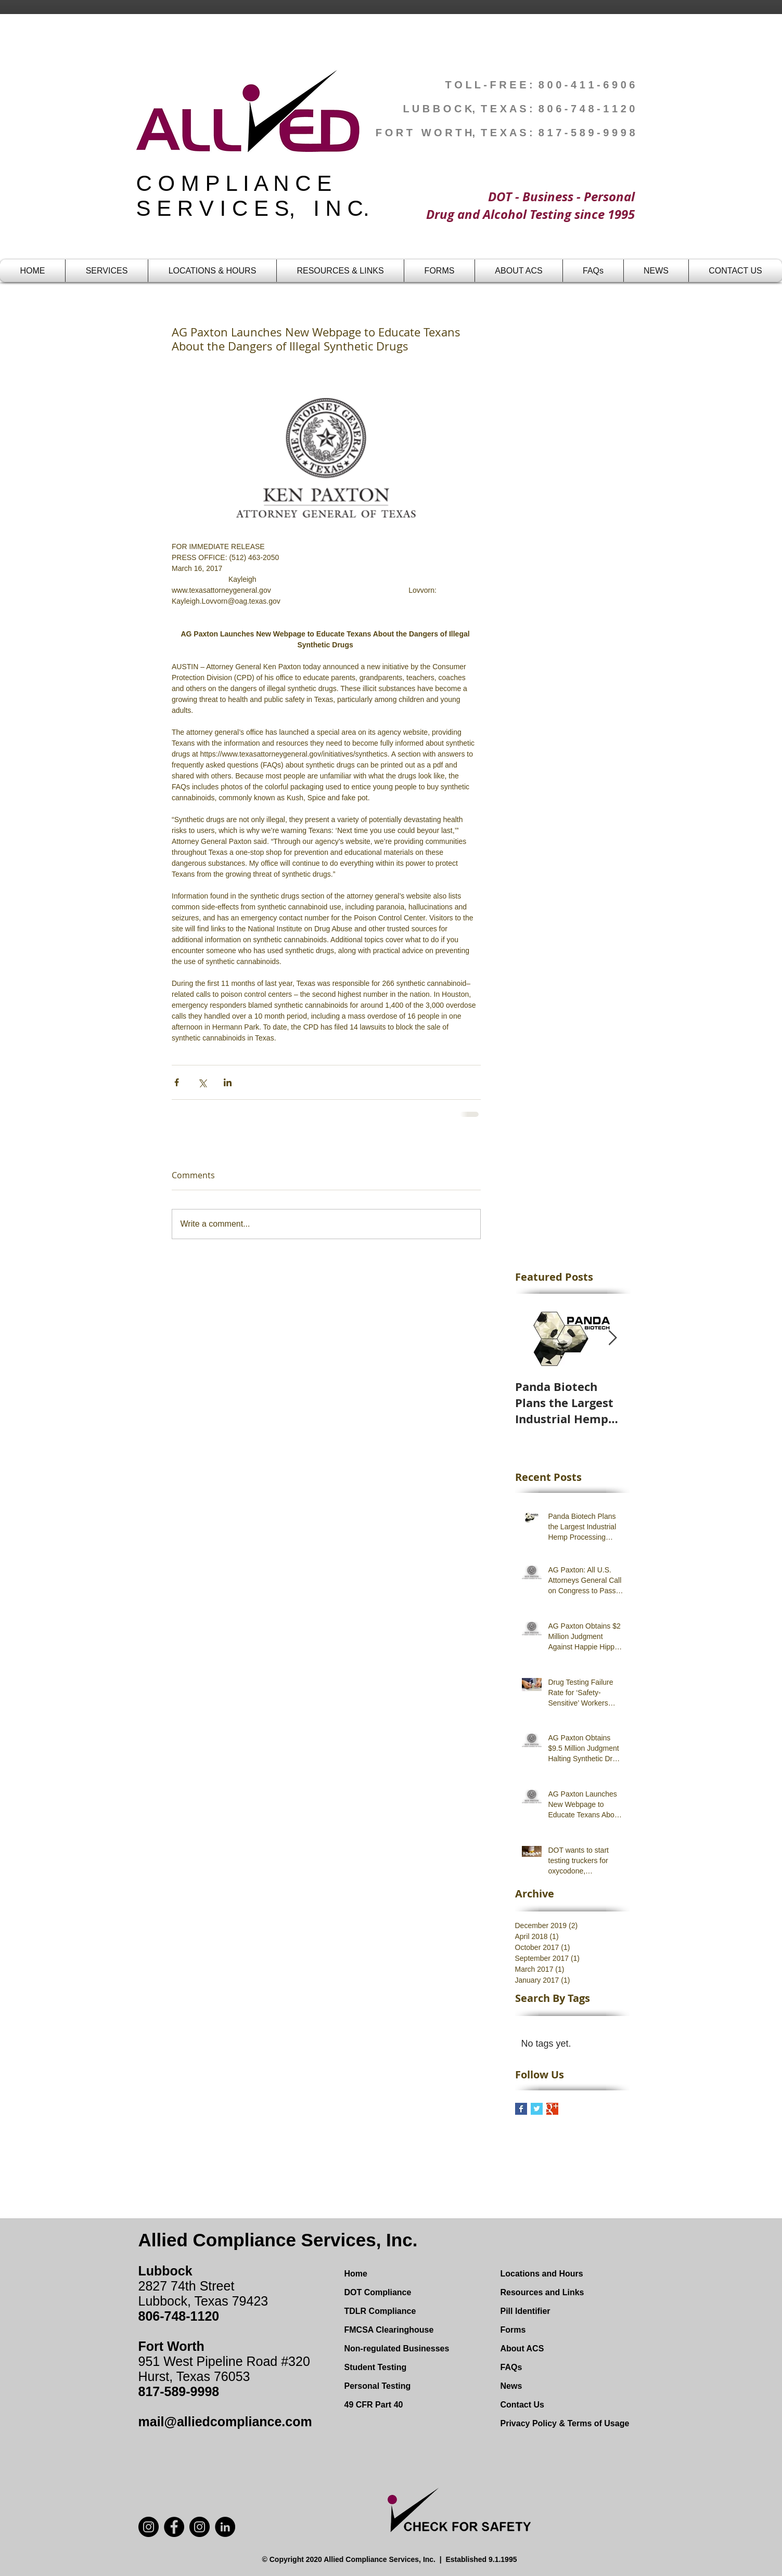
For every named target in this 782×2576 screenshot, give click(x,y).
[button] (106, 270)
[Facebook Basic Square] (521, 2109)
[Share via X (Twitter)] (202, 1082)
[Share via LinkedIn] (228, 1082)
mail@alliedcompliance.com (225, 2421)
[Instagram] (199, 2527)
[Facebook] (174, 2527)
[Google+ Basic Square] (552, 2109)
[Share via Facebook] (177, 1082)
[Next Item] (613, 1338)
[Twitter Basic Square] (537, 2109)
